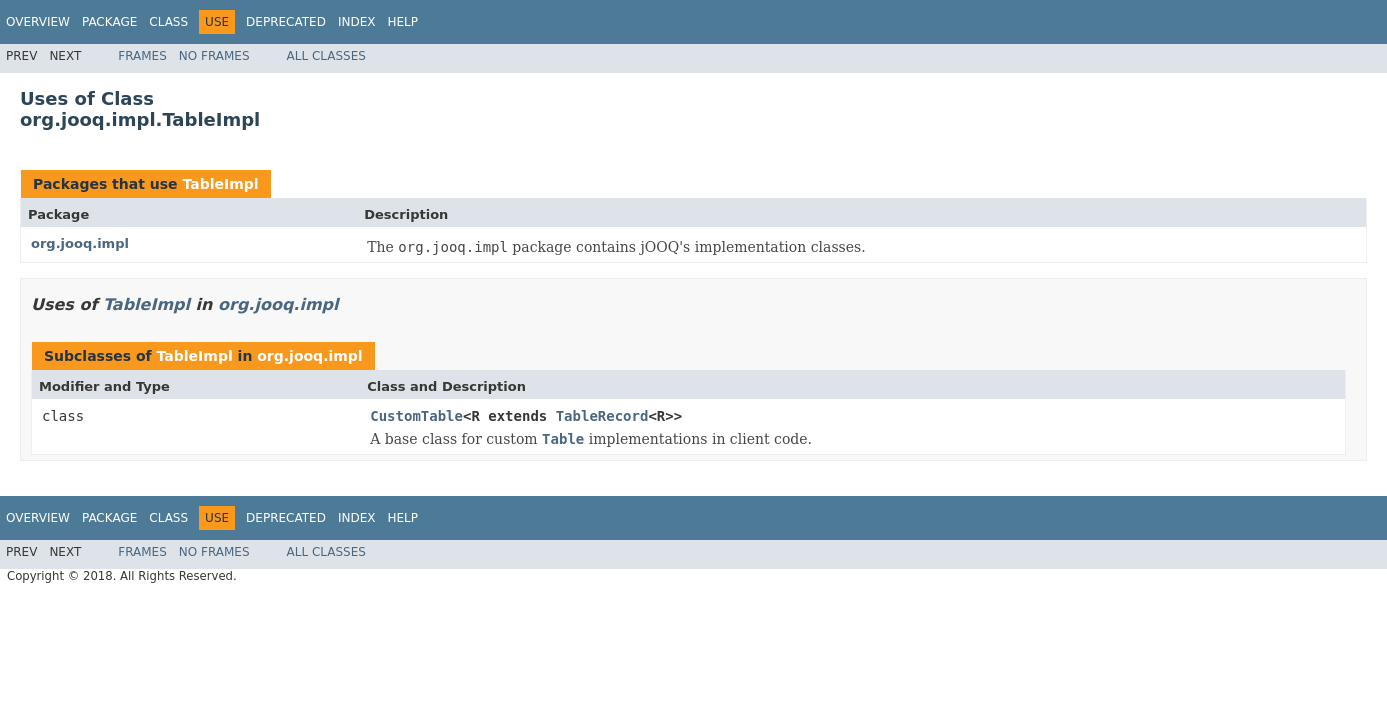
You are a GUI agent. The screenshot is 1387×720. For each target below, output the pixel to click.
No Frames (214, 56)
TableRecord (602, 416)
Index (357, 22)
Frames (142, 56)
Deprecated (286, 22)
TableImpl (220, 184)
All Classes (326, 56)
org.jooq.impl (80, 243)
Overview (38, 22)
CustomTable (416, 416)
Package (109, 22)
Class (168, 22)
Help (402, 22)
